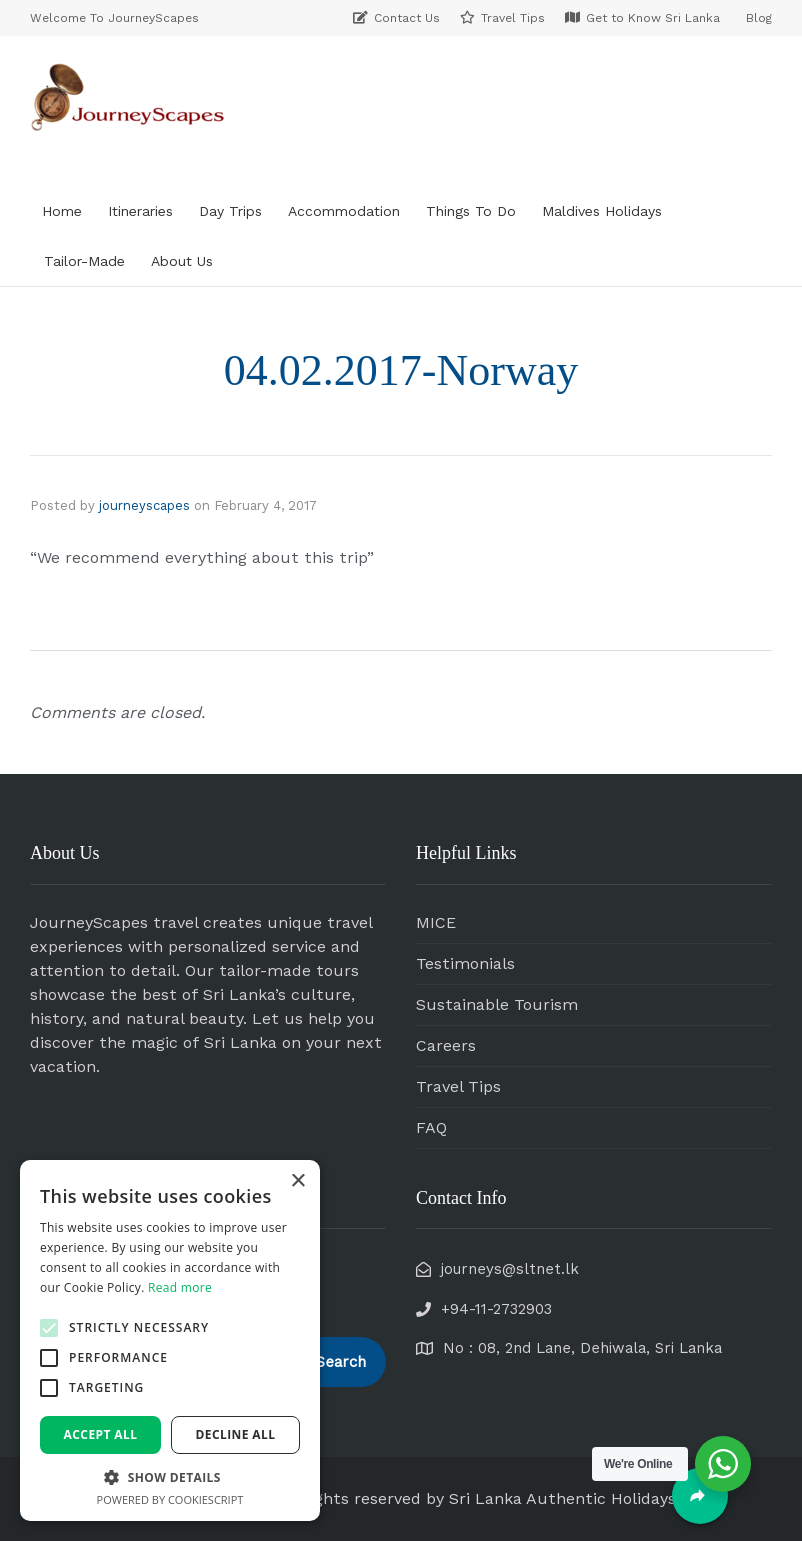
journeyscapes (144, 505)
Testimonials (465, 963)
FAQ (431, 1127)
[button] (49, 1328)
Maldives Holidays (602, 211)
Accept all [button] (101, 1434)
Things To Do (471, 211)
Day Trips (230, 211)
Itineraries (140, 211)
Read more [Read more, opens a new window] (180, 1287)
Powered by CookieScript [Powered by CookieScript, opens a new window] (170, 1499)
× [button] (297, 1181)
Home (62, 211)
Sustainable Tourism (497, 1004)
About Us (182, 261)
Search (341, 1362)
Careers (446, 1045)
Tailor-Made (84, 261)
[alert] (170, 1340)
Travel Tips (458, 1086)
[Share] (700, 1496)
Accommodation (344, 211)
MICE (436, 922)
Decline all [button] (236, 1434)
